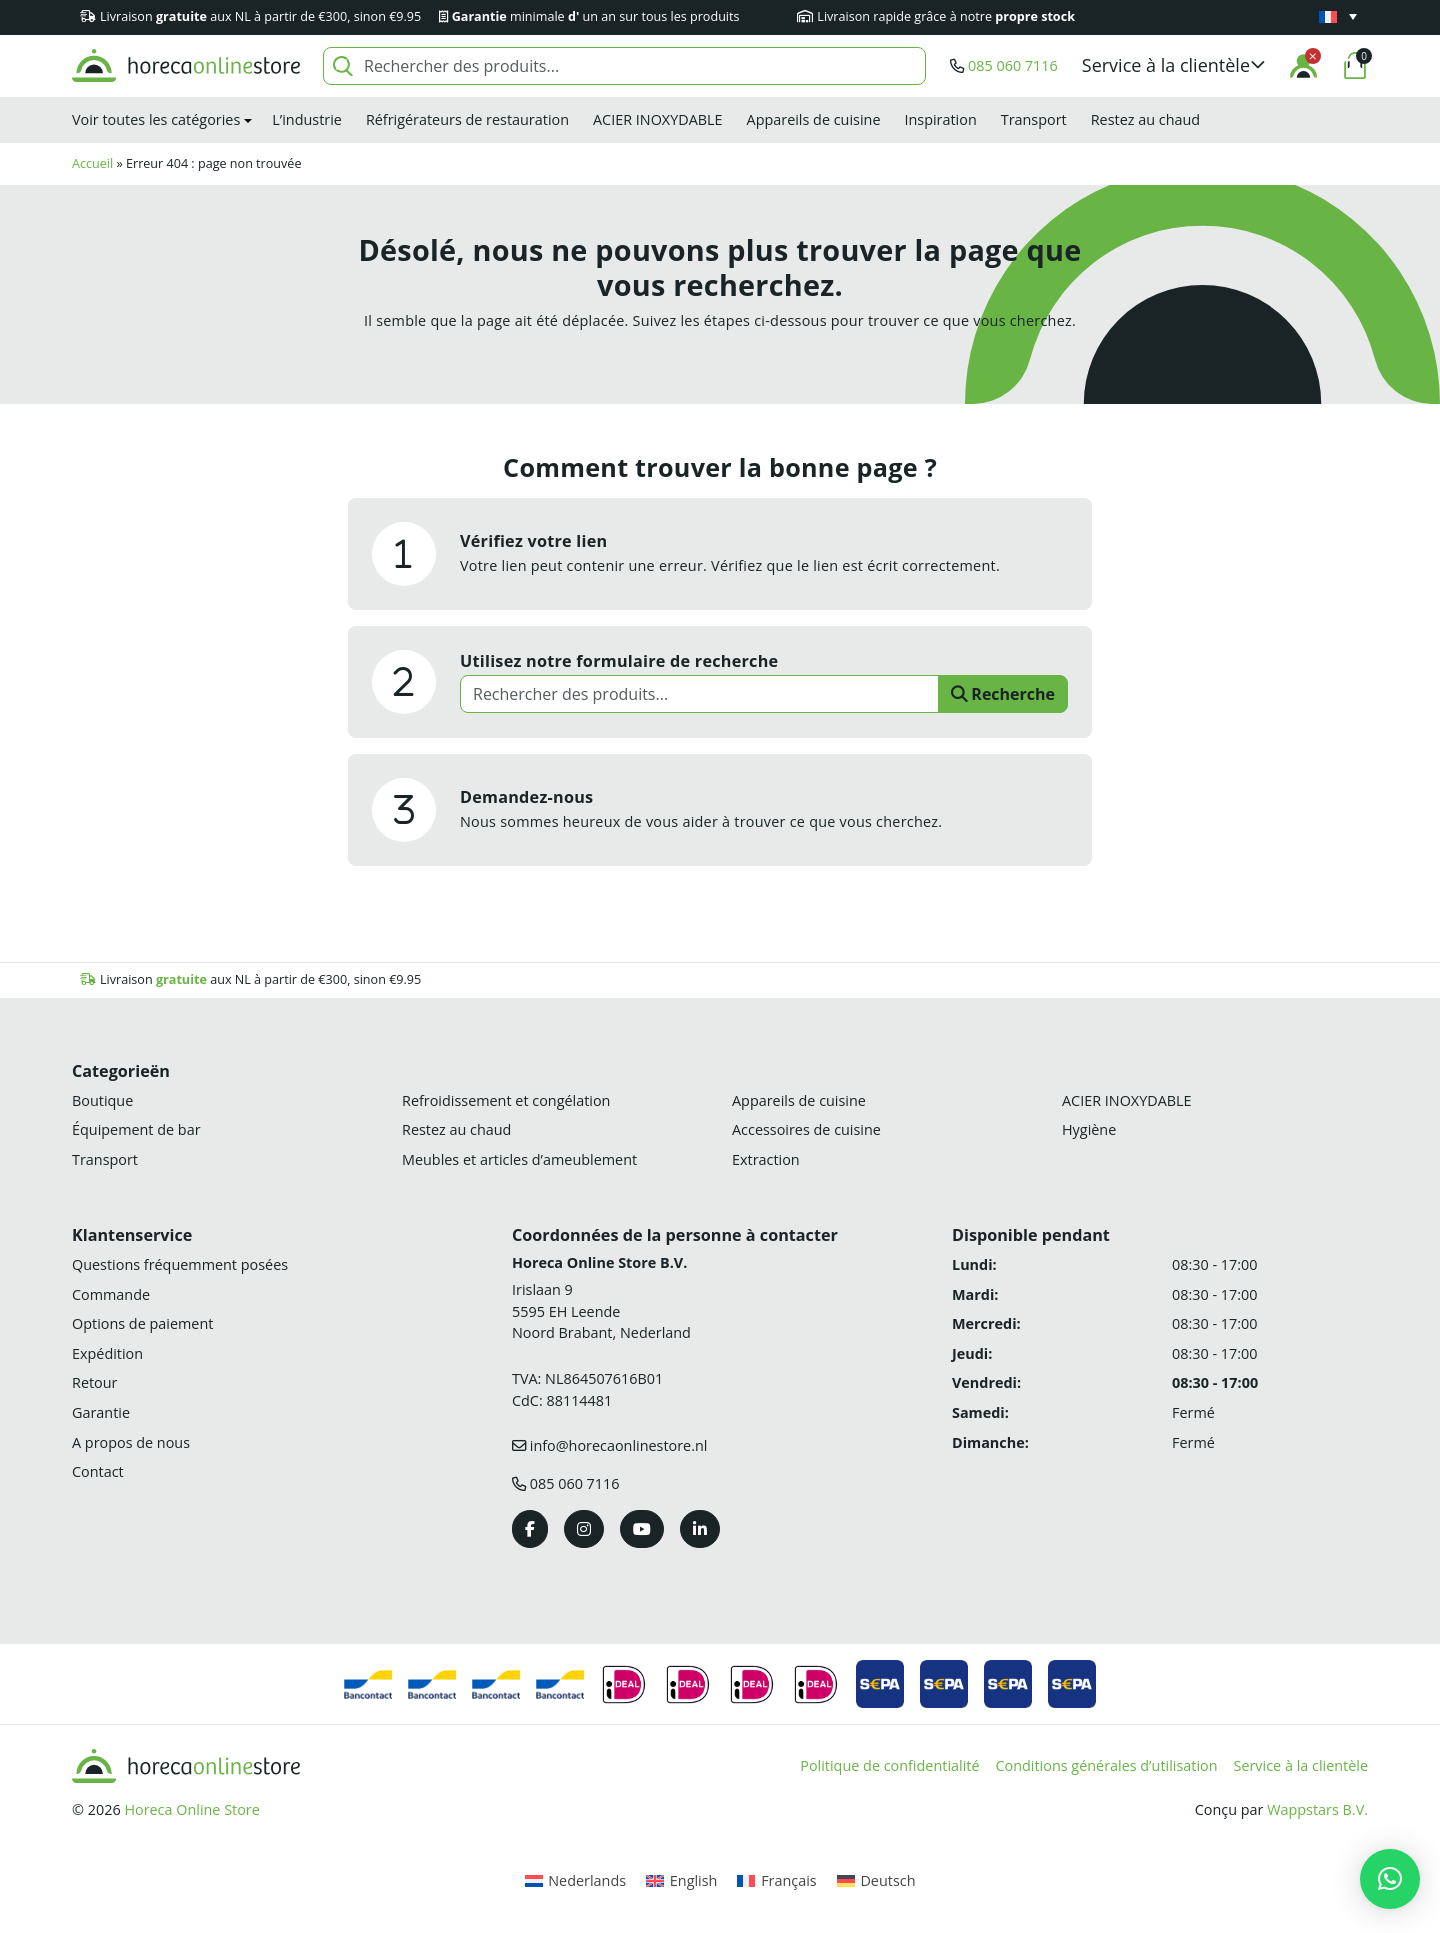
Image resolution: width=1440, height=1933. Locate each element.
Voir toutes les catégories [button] (156, 119)
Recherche (1003, 694)
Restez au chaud (1145, 119)
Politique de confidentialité (889, 1765)
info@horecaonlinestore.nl (619, 1445)
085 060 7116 (1013, 65)
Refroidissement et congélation (506, 1100)
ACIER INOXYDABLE (658, 119)
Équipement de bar (136, 1129)
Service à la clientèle (1301, 1765)
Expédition (107, 1353)
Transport (1034, 119)
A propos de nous (131, 1442)
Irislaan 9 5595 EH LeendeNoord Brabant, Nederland (601, 1311)
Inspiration (940, 119)
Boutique (102, 1100)
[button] (1174, 65)
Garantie (101, 1412)
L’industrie (307, 119)
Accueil (92, 163)
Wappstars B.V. (1317, 1809)
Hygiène (1089, 1129)
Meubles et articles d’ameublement (519, 1159)
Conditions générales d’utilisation (1107, 1765)
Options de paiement (142, 1323)
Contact (98, 1471)
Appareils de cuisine (814, 119)
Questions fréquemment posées (180, 1264)
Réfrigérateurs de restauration (467, 119)
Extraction (766, 1159)
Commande (111, 1294)
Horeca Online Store (191, 1809)
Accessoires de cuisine (806, 1129)
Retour (94, 1382)
